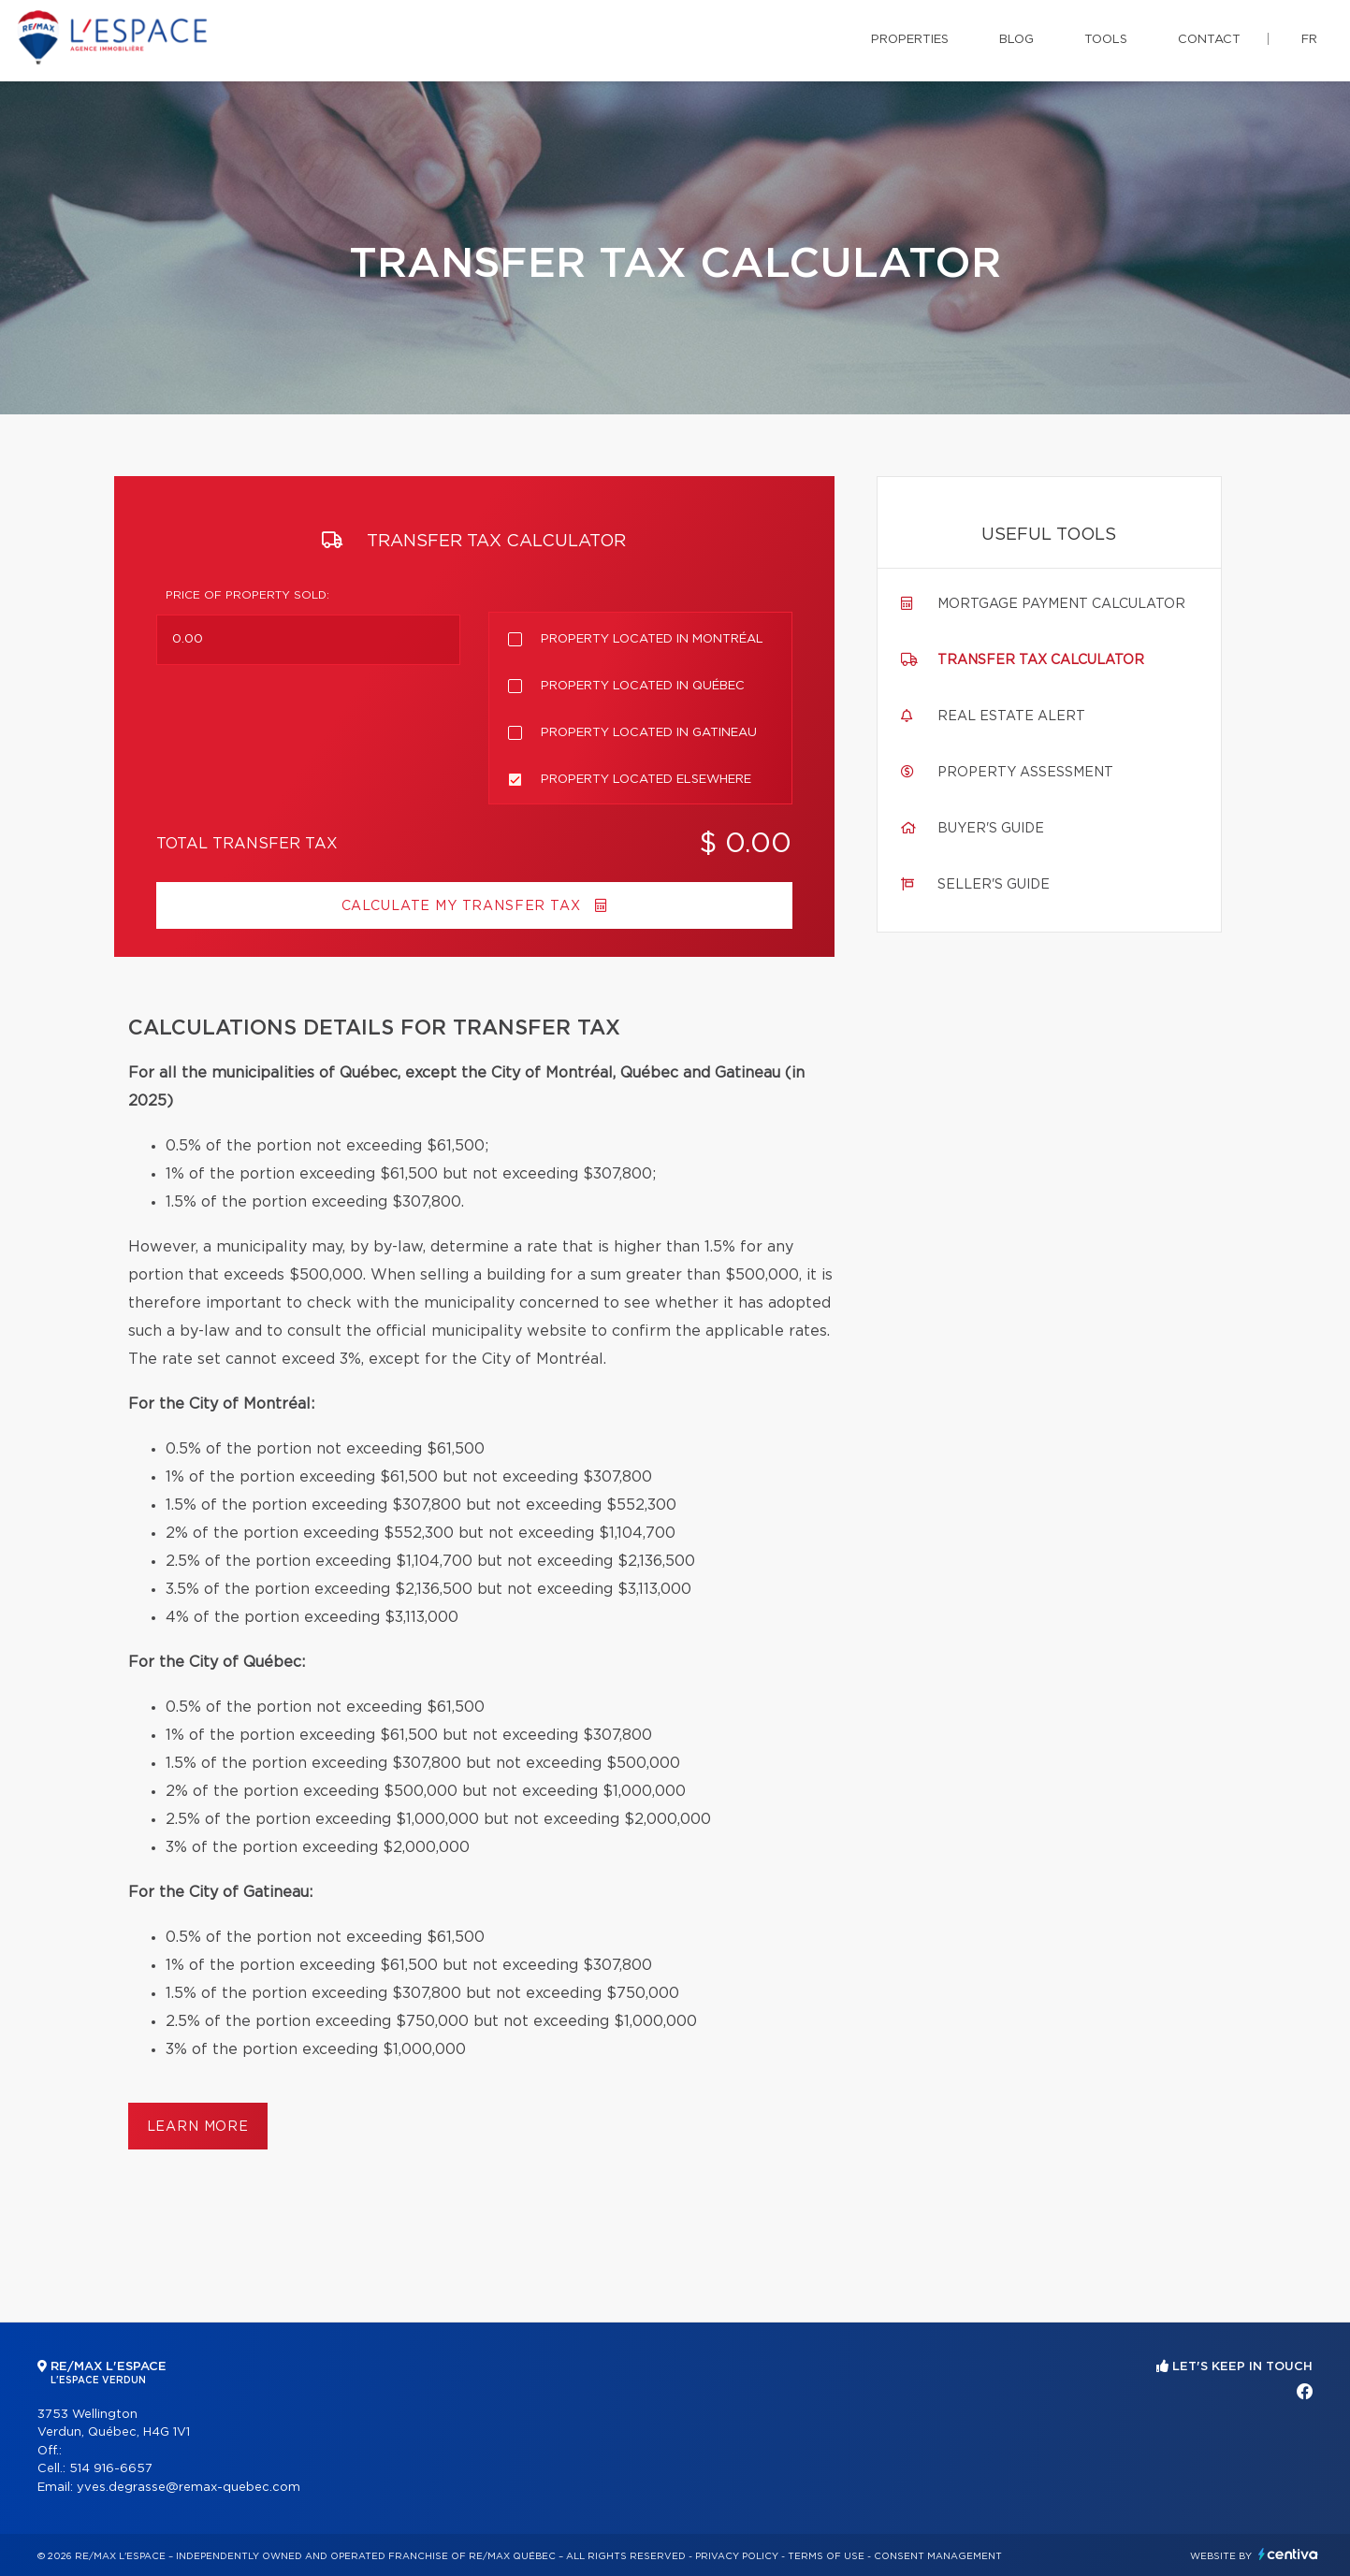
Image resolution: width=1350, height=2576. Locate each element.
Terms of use (826, 2556)
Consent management (938, 2556)
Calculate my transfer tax (474, 906)
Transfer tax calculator (1040, 660)
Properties (910, 40)
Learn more (198, 2127)
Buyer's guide (990, 828)
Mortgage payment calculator (1061, 604)
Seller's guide (993, 884)
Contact (1209, 40)
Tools (1105, 40)
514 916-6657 (110, 2469)
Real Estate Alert (1011, 716)
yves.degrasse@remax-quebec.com (188, 2488)
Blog (1016, 40)
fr (1309, 40)
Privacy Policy (736, 2556)
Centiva (1288, 2554)
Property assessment (1025, 772)
